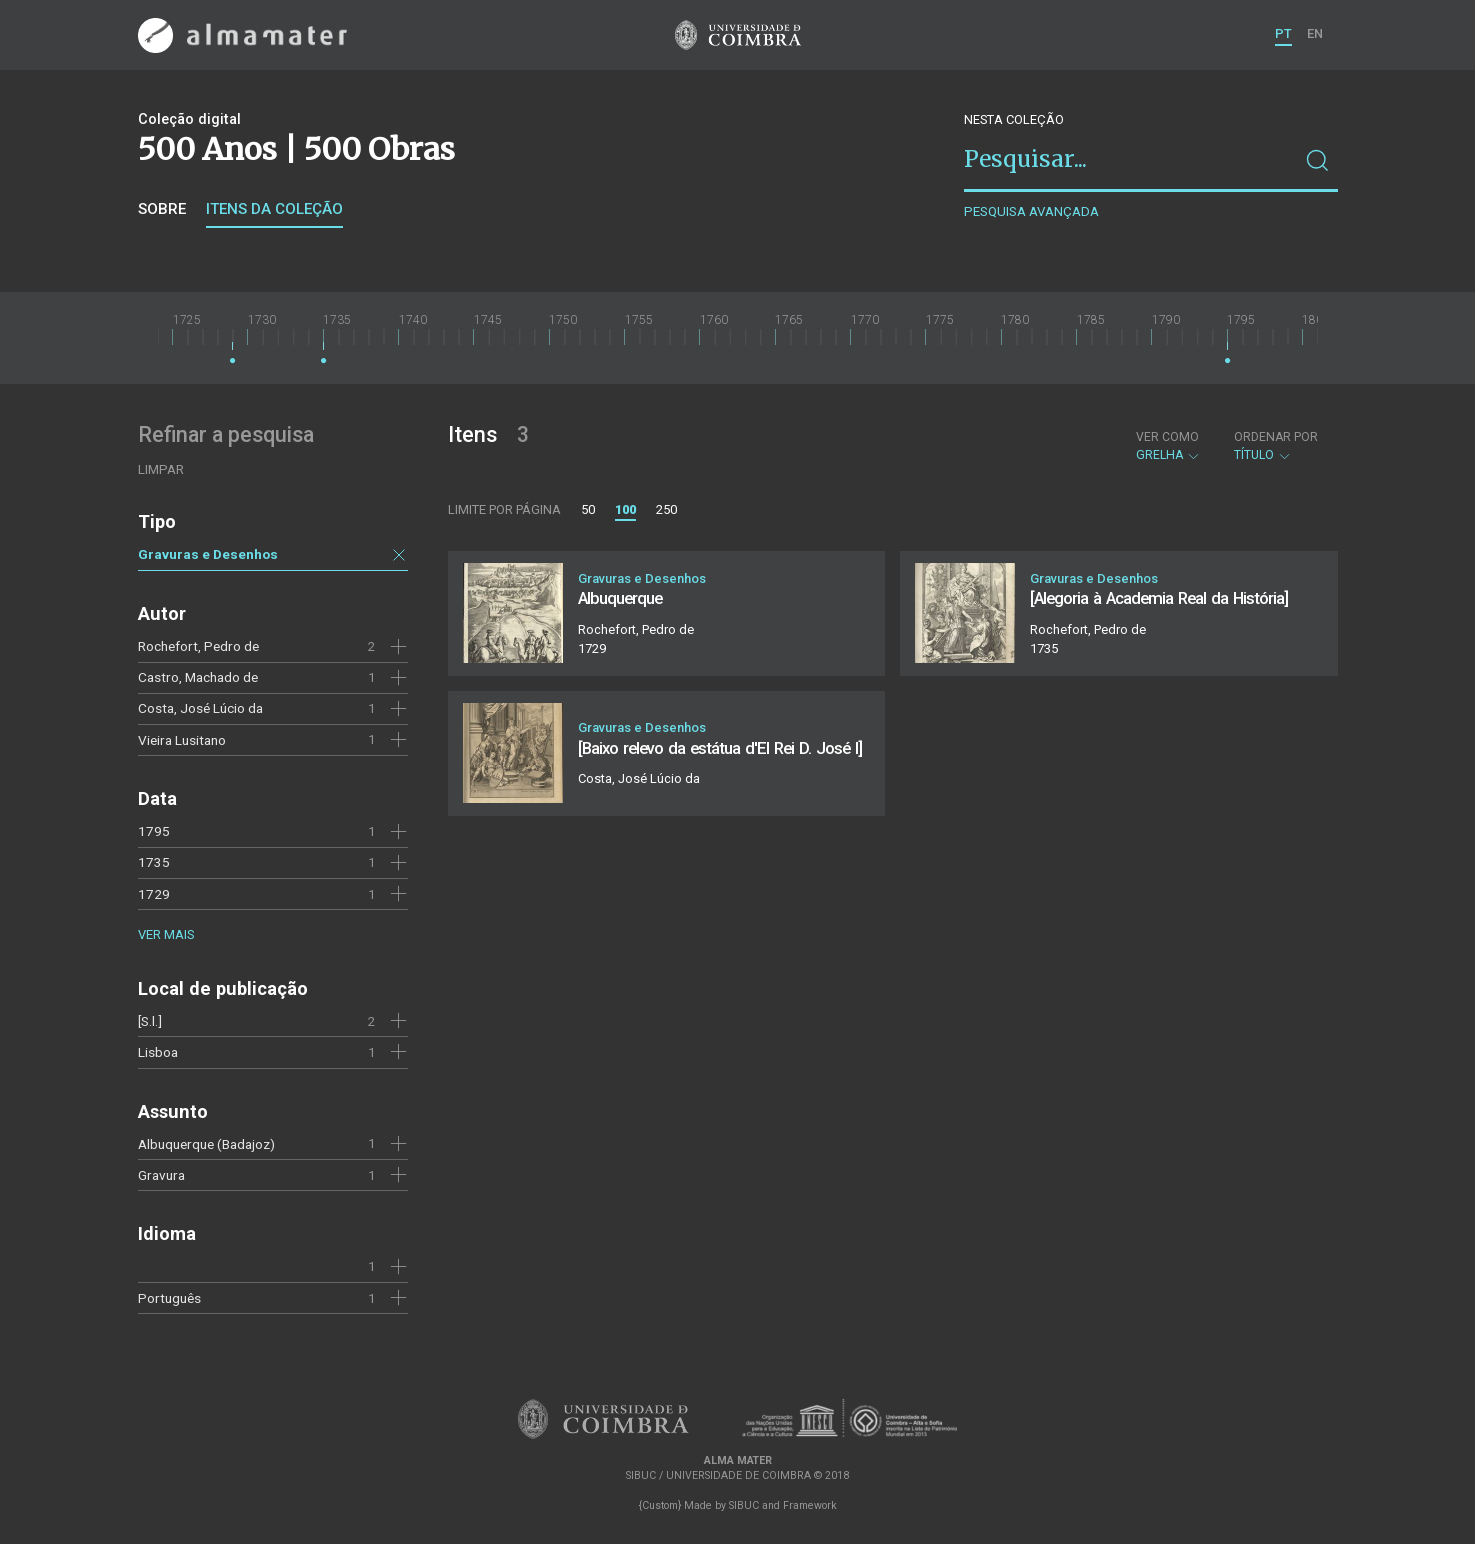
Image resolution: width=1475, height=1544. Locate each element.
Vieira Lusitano (182, 740)
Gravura (161, 1175)
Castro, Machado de (198, 677)
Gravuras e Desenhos (208, 554)
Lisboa (158, 1052)
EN (1315, 33)
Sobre (162, 209)
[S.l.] (150, 1021)
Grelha (1168, 446)
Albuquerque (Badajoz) (206, 1144)
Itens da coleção (274, 209)
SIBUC (744, 1505)
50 (588, 509)
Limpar (161, 469)
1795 (154, 831)
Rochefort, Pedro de (198, 646)
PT (1283, 33)
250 (666, 509)
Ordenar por (1276, 437)
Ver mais (166, 934)
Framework (810, 1505)
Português (169, 1298)
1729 (154, 894)
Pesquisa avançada (1031, 211)
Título (1276, 446)
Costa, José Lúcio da (200, 708)
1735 (154, 862)
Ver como (1167, 437)
